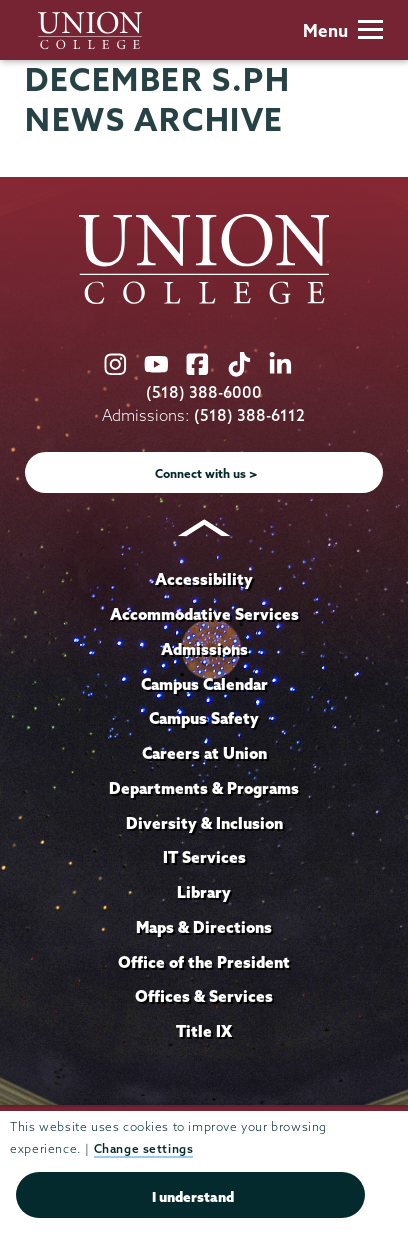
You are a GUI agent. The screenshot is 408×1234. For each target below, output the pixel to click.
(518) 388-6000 (204, 392)
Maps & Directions (204, 927)
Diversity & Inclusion (204, 823)
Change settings (144, 1148)
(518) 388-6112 (249, 415)
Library (204, 892)
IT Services (204, 857)
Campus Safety (204, 718)
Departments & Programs (204, 788)
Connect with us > (206, 473)
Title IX (204, 1031)
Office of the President (204, 962)
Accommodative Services (204, 614)
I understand (193, 1197)
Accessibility (204, 579)
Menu (343, 30)
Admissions (204, 649)
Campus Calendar (204, 684)
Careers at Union (204, 753)
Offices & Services (204, 996)
